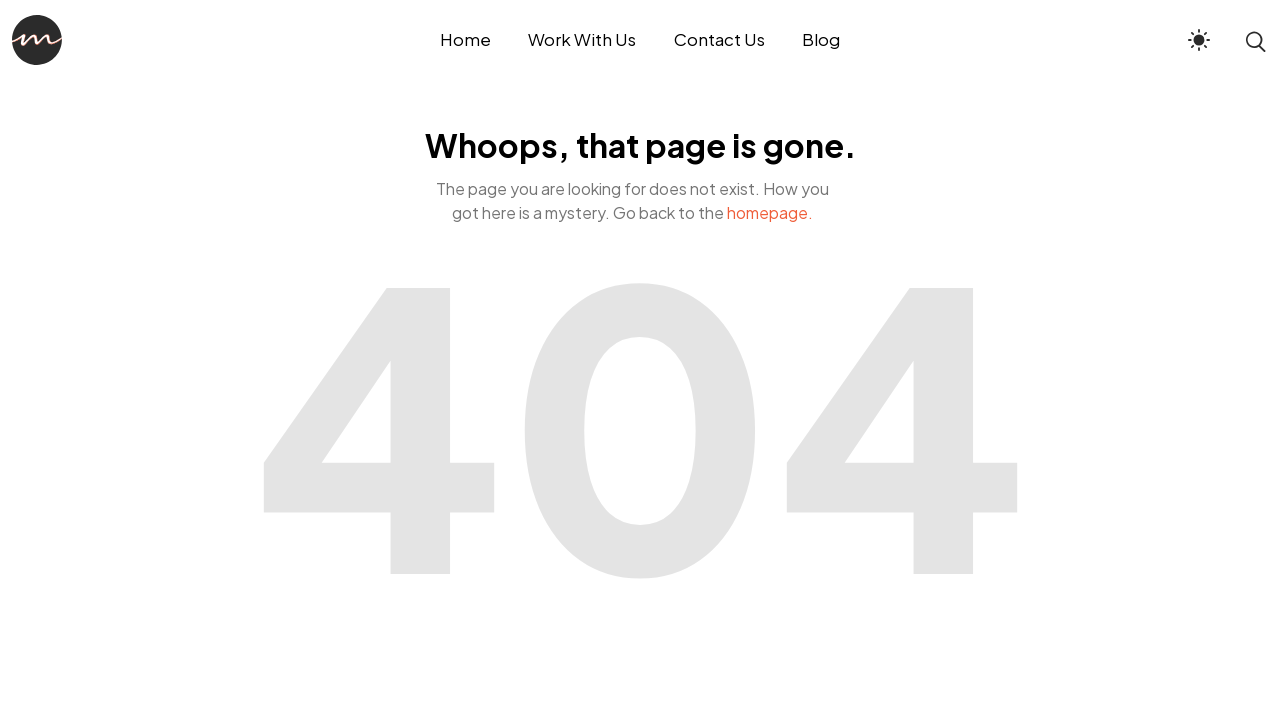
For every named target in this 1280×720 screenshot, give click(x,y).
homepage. (770, 212)
